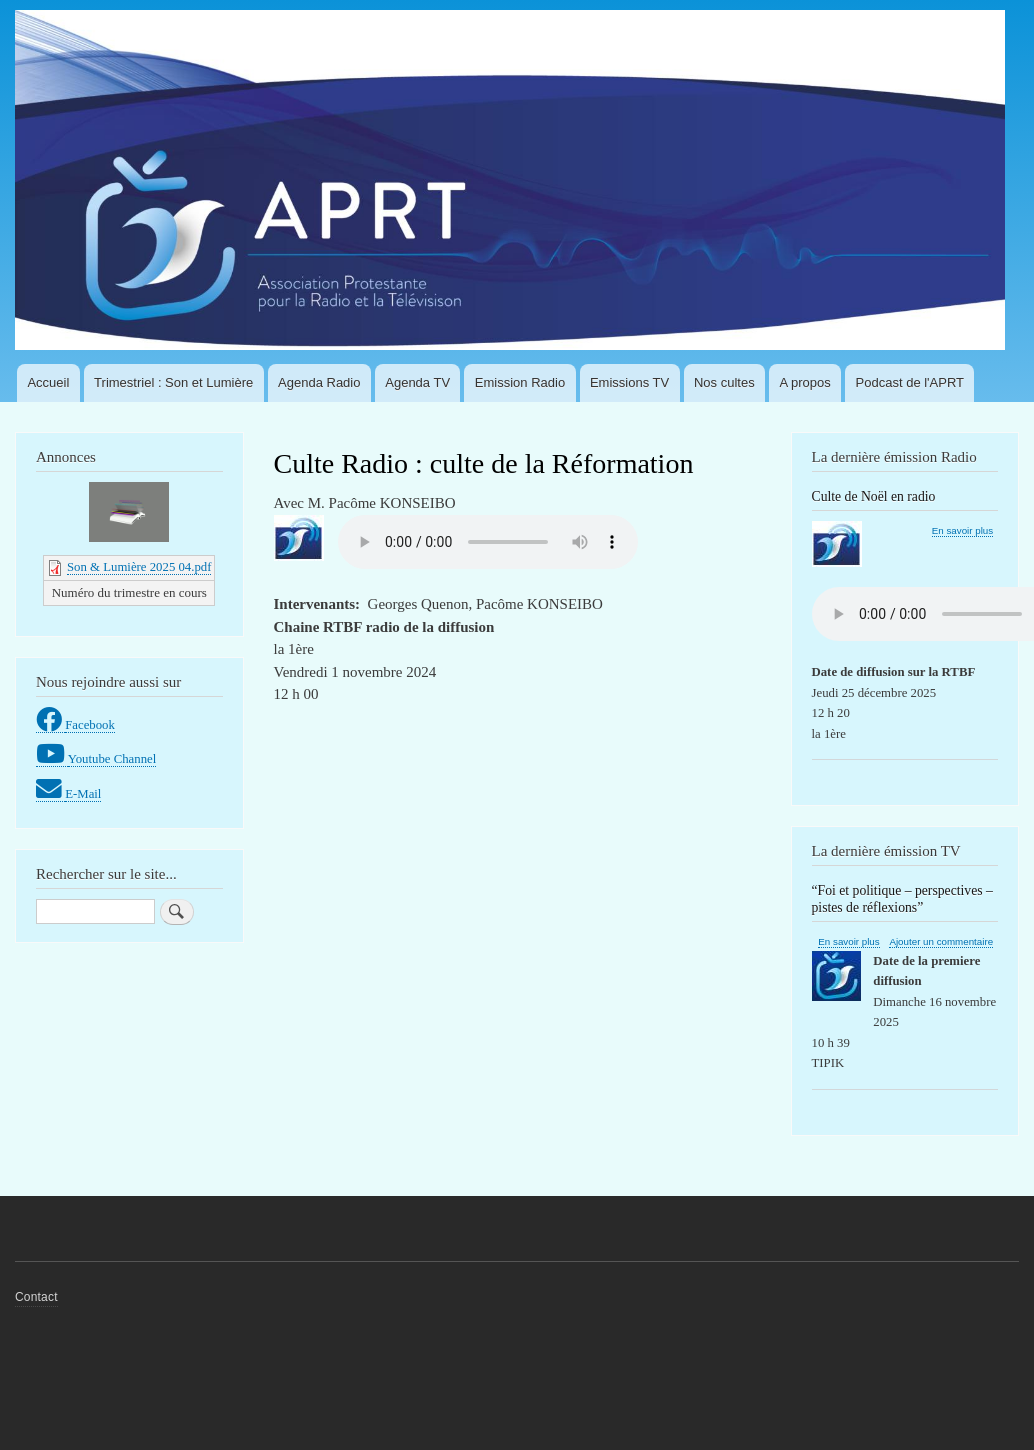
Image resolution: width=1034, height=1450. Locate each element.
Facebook (90, 725)
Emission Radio (520, 382)
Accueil (48, 382)
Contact (36, 1297)
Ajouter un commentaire (941, 941)
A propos (804, 382)
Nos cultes (724, 382)
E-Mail (83, 794)
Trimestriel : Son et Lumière (173, 382)
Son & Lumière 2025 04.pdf (139, 567)
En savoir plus (962, 531)
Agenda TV (417, 382)
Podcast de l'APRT (910, 382)
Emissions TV (629, 382)
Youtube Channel (112, 759)
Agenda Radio (319, 382)
